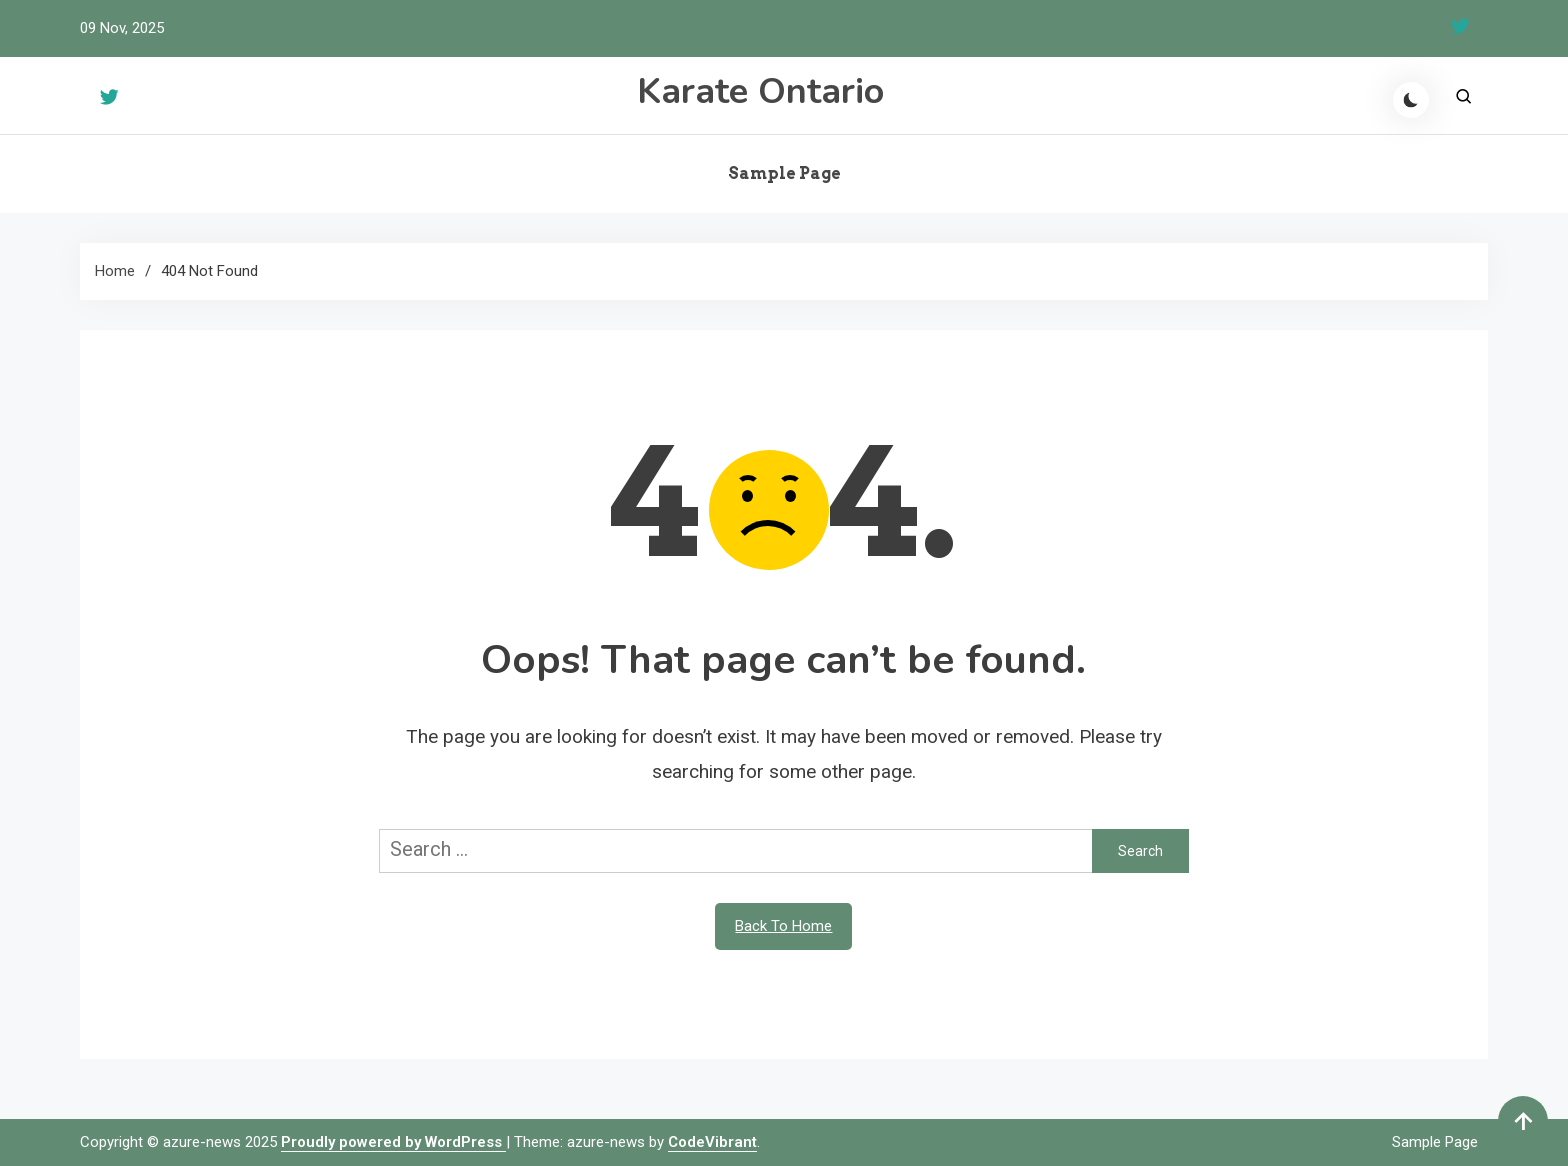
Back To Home (783, 926)
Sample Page (784, 173)
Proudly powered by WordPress (393, 1142)
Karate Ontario (760, 91)
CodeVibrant (712, 1142)
